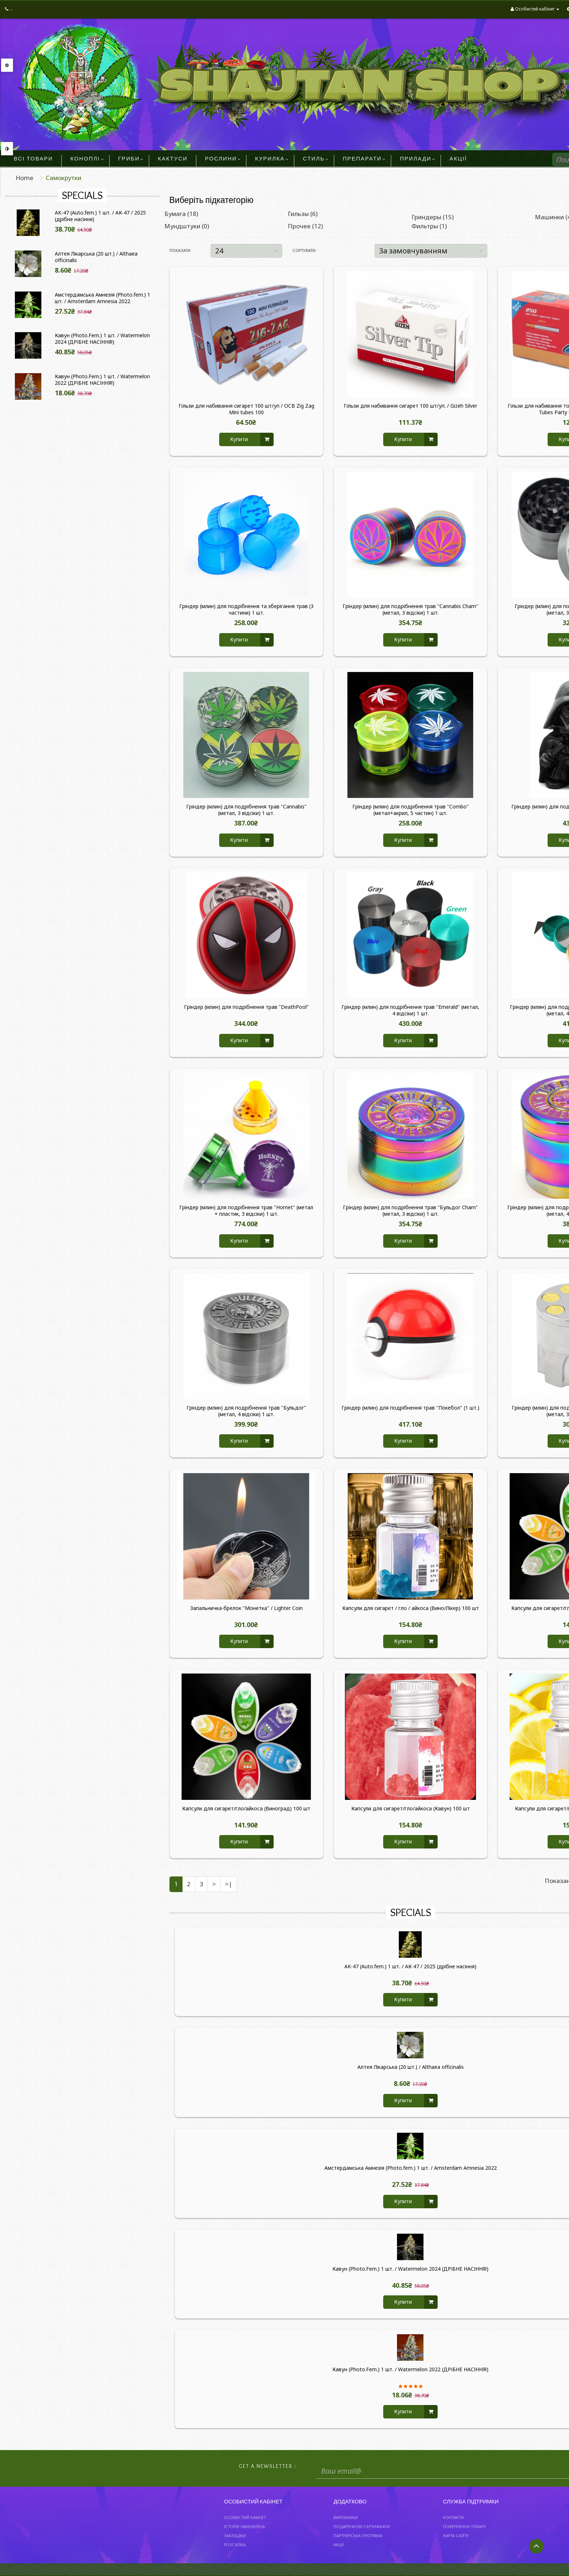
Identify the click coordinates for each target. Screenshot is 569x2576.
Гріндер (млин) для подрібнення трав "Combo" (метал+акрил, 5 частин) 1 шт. (410, 809)
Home (24, 178)
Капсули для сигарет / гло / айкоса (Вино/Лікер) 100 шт (410, 1608)
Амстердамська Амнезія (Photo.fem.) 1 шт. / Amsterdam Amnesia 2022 (102, 298)
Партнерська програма (357, 2535)
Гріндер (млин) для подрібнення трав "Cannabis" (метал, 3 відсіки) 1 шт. (246, 809)
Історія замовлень (244, 2526)
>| (228, 1884)
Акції (338, 2544)
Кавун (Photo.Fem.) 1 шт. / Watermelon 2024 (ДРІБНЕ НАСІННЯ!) (102, 338)
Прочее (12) (305, 226)
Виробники (345, 2517)
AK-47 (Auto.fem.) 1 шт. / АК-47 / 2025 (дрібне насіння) (100, 216)
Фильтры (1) (429, 226)
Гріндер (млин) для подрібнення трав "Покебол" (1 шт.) (410, 1408)
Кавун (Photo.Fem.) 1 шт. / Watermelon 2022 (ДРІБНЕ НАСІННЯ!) (102, 379)
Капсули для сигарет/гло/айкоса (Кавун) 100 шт (410, 1808)
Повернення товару (464, 2526)
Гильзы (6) (303, 213)
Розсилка (235, 2544)
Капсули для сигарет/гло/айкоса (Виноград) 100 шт (246, 1808)
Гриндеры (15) (433, 217)
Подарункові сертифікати (361, 2526)
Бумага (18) (181, 213)
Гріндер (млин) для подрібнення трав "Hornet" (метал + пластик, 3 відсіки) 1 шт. (246, 1210)
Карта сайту (456, 2535)
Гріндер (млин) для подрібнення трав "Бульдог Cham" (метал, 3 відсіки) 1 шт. (410, 1210)
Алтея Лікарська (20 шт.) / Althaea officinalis (96, 257)
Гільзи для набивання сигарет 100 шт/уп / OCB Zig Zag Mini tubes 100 (246, 409)
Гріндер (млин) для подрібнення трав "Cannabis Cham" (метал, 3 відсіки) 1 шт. (410, 609)
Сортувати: (304, 250)
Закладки (235, 2535)
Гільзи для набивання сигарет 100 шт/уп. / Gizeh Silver (410, 406)
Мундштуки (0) (186, 226)
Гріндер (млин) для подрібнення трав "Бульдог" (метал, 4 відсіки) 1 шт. (246, 1411)
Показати (180, 250)
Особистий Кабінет (245, 2517)
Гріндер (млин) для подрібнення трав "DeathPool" (246, 1007)
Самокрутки (63, 178)
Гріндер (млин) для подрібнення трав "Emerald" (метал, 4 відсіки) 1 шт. (410, 1010)
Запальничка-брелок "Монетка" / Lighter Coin (246, 1608)
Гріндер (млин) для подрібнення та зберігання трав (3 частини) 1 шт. (246, 609)
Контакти (453, 2517)
